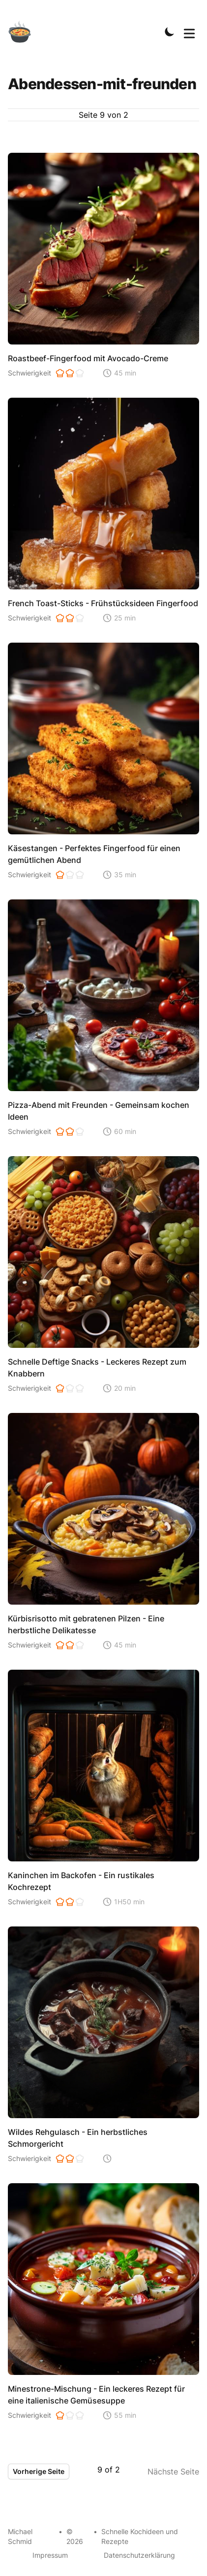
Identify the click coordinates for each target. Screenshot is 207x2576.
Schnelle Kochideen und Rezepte (139, 2536)
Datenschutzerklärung (139, 2555)
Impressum (50, 2555)
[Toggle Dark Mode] (169, 31)
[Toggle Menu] (189, 31)
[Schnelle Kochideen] (25, 31)
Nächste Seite (173, 2471)
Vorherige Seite (38, 2471)
